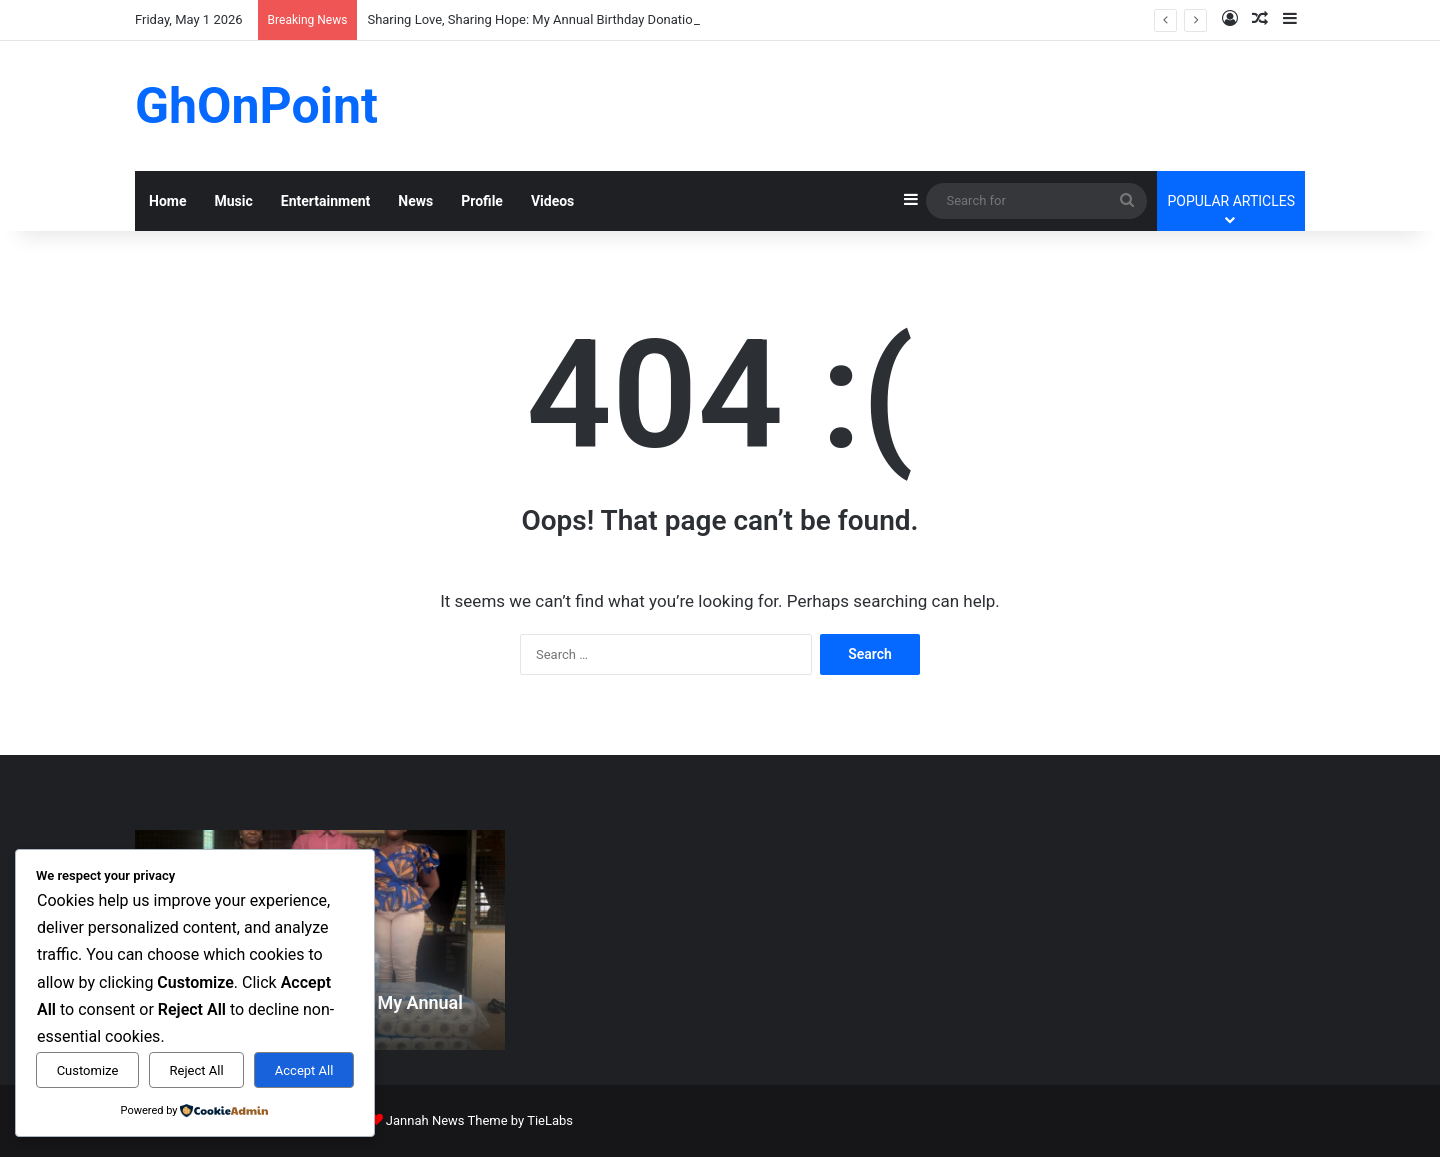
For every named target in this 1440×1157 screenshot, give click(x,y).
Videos (552, 201)
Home (167, 201)
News (415, 201)
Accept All (304, 1070)
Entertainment (326, 201)
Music (233, 201)
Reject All (197, 1070)
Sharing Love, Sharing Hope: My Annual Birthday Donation (533, 19)
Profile (482, 201)
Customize (88, 1070)
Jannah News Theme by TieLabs (479, 1120)
